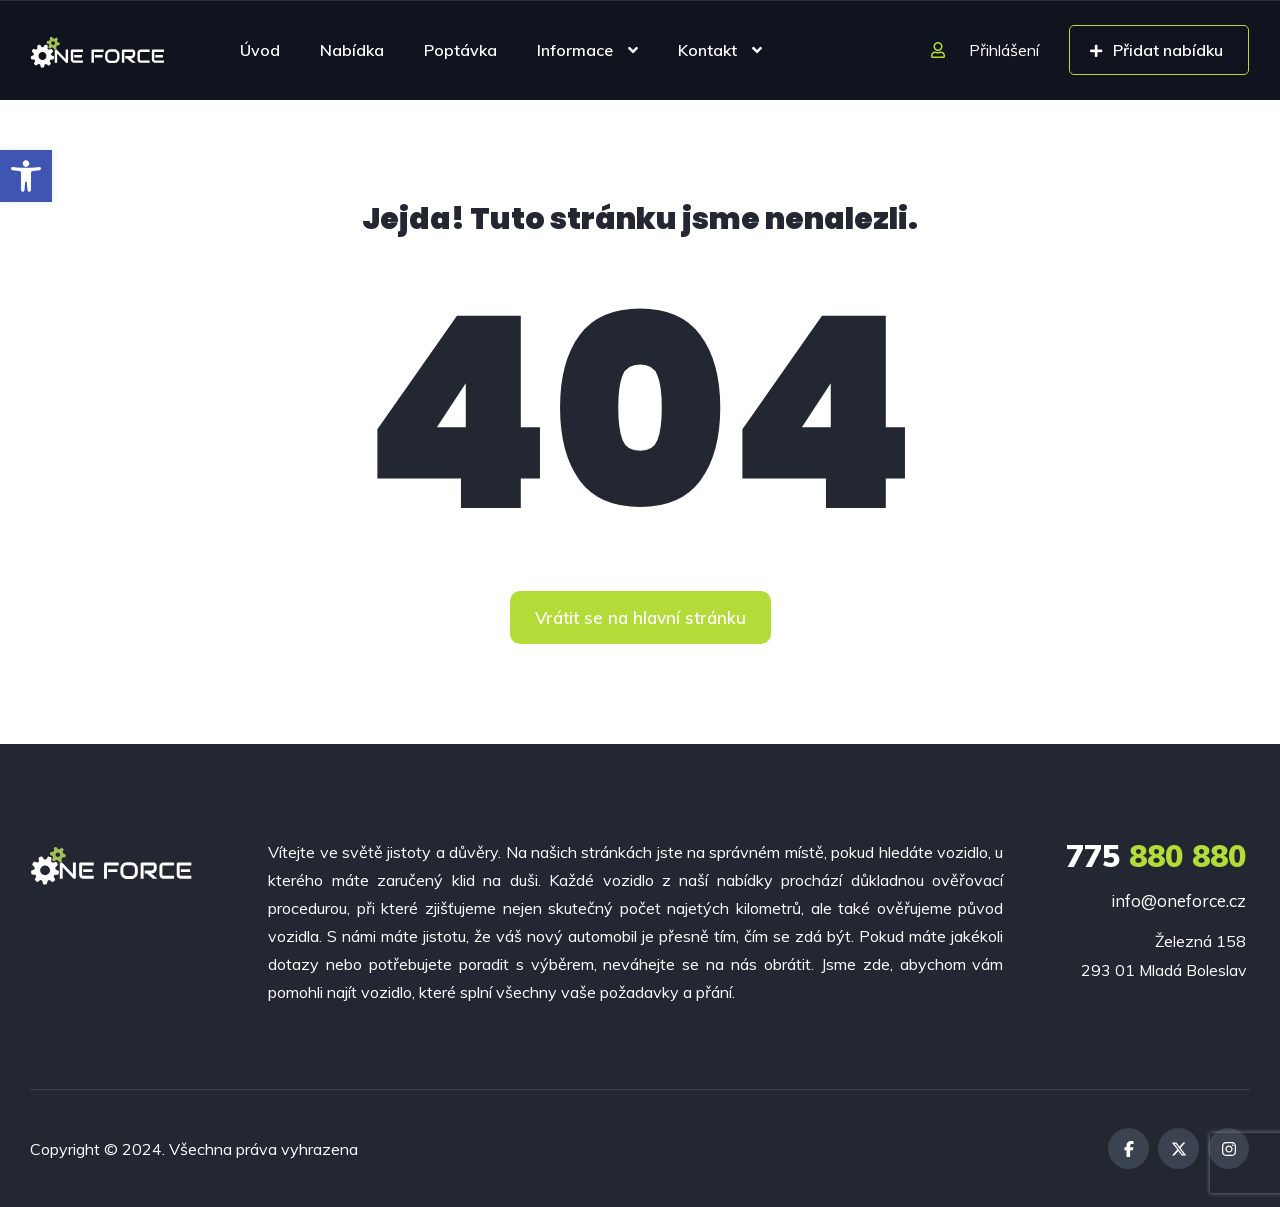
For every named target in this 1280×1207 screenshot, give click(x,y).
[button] (26, 176)
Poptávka (460, 50)
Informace (575, 50)
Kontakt (707, 50)
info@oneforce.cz (1178, 900)
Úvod (260, 50)
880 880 (1156, 856)
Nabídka (352, 50)
